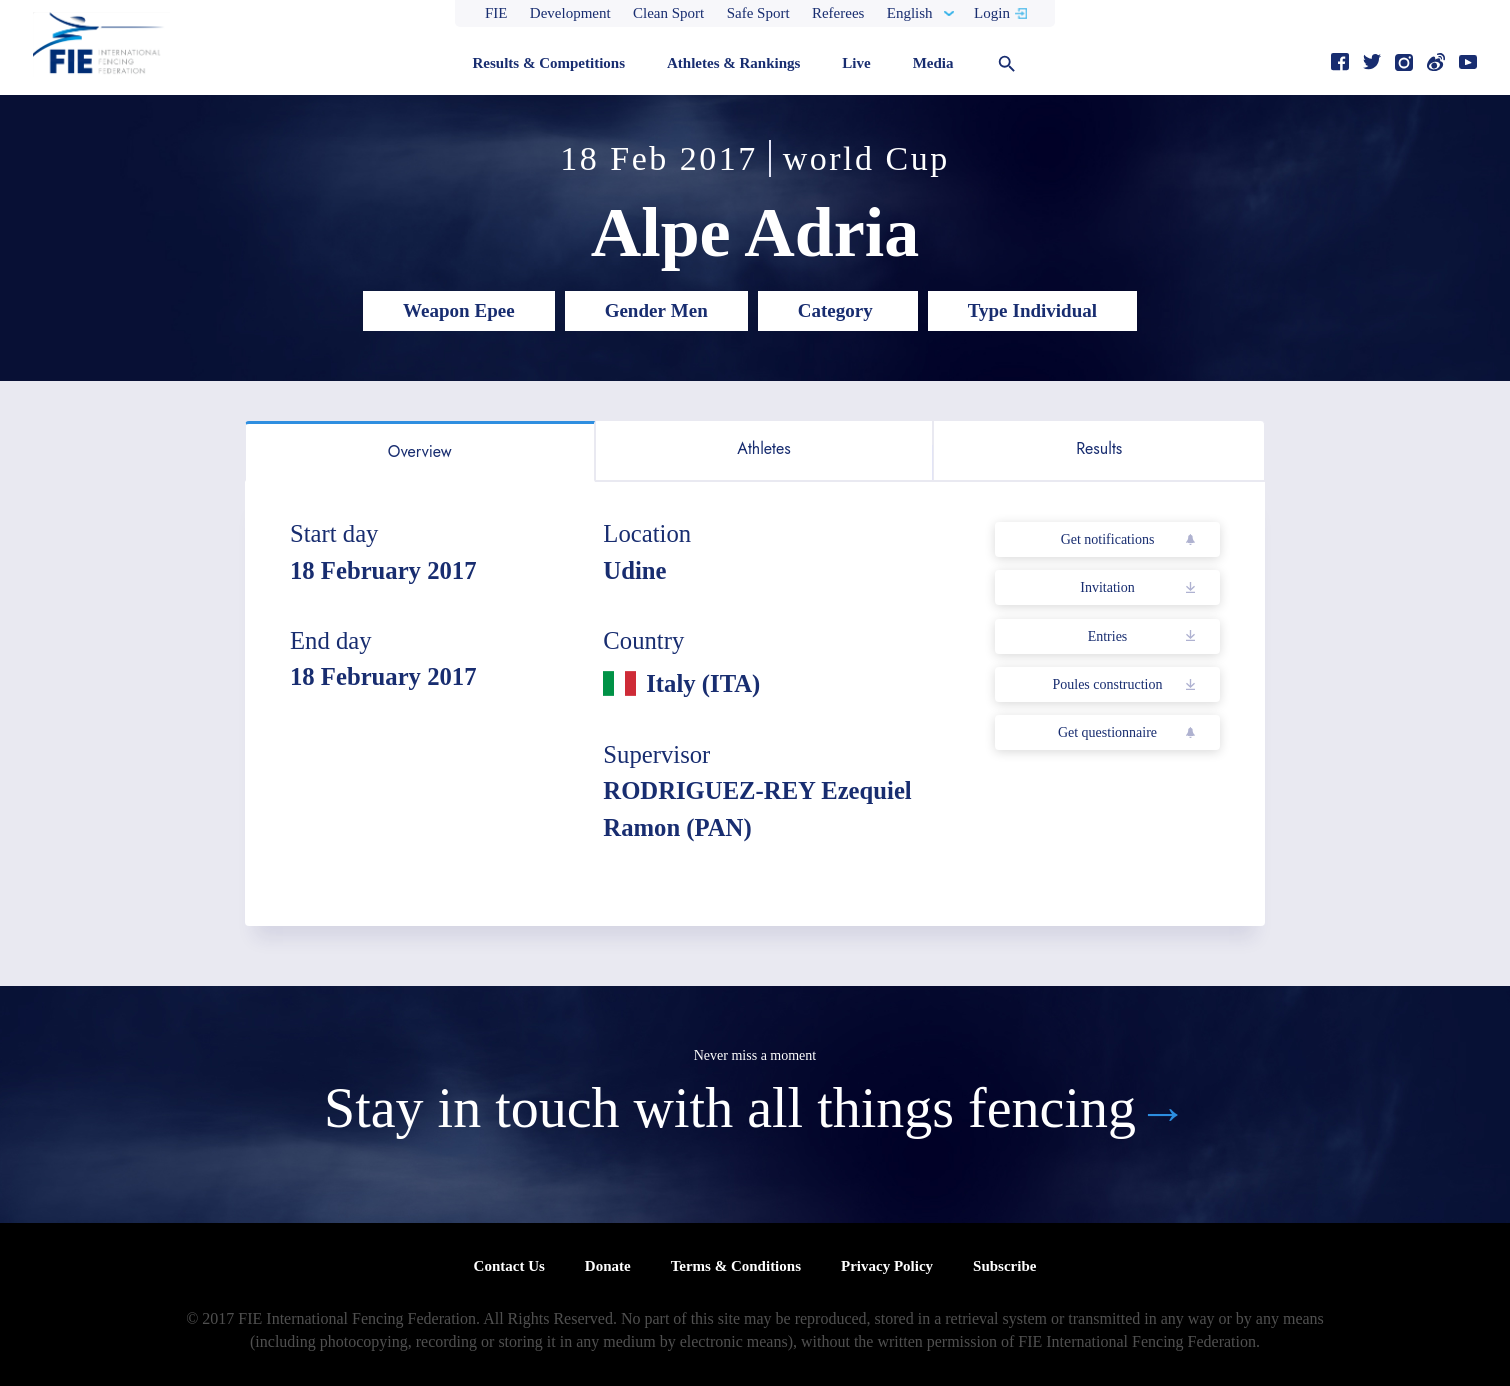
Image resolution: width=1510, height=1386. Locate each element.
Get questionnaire (1107, 732)
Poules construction (1107, 684)
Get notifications (1108, 539)
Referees (838, 13)
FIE (496, 13)
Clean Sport (668, 13)
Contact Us (509, 1266)
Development (570, 13)
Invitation (1107, 587)
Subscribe (1004, 1266)
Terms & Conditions (736, 1266)
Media (933, 63)
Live (856, 63)
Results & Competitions (548, 63)
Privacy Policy (887, 1266)
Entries (1108, 636)
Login (992, 13)
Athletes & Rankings (733, 63)
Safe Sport (758, 13)
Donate (608, 1266)
